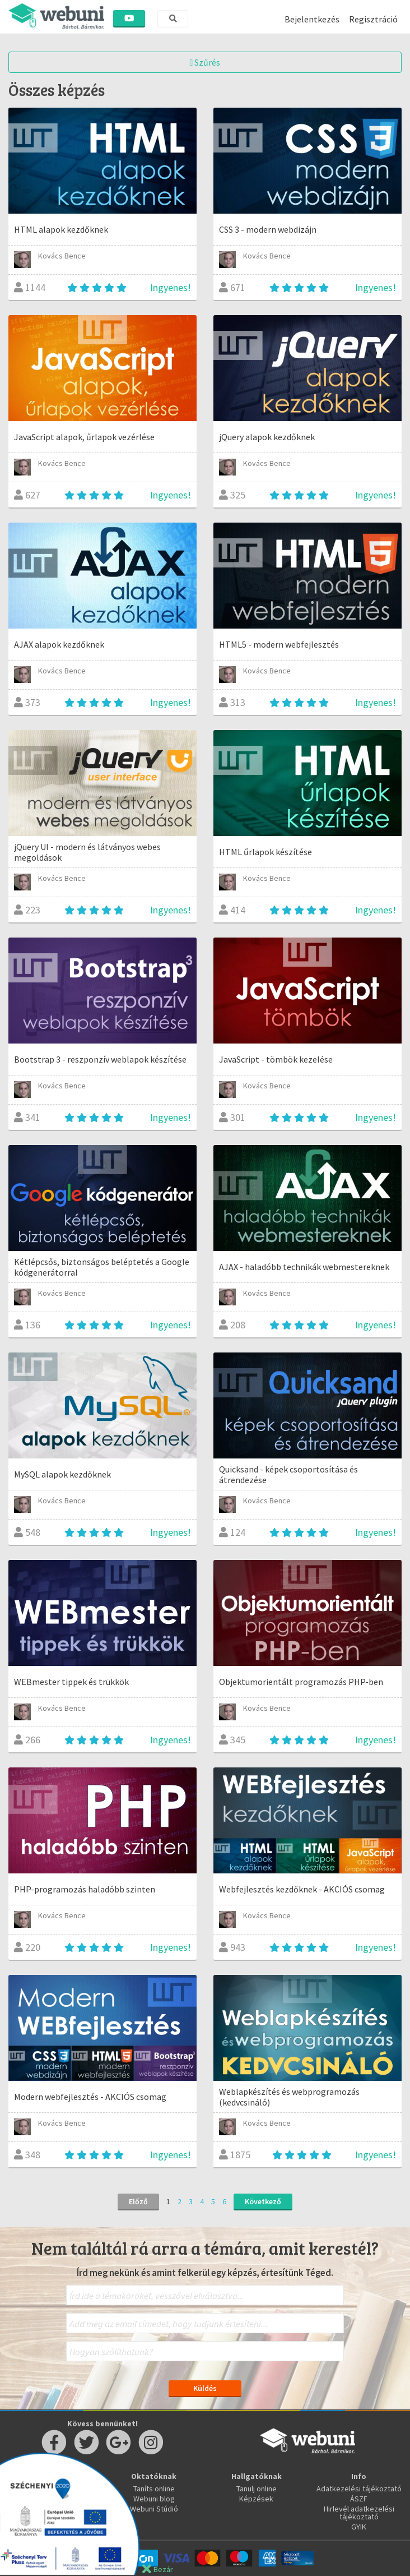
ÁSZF (358, 2499)
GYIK (358, 2527)
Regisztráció (373, 19)
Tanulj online (256, 2488)
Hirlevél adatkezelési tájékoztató (359, 2513)
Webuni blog (154, 2499)
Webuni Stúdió (154, 2509)
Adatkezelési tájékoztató (359, 2488)
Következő (263, 2201)
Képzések (256, 2499)
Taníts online (154, 2488)
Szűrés (205, 62)
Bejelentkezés (312, 19)
